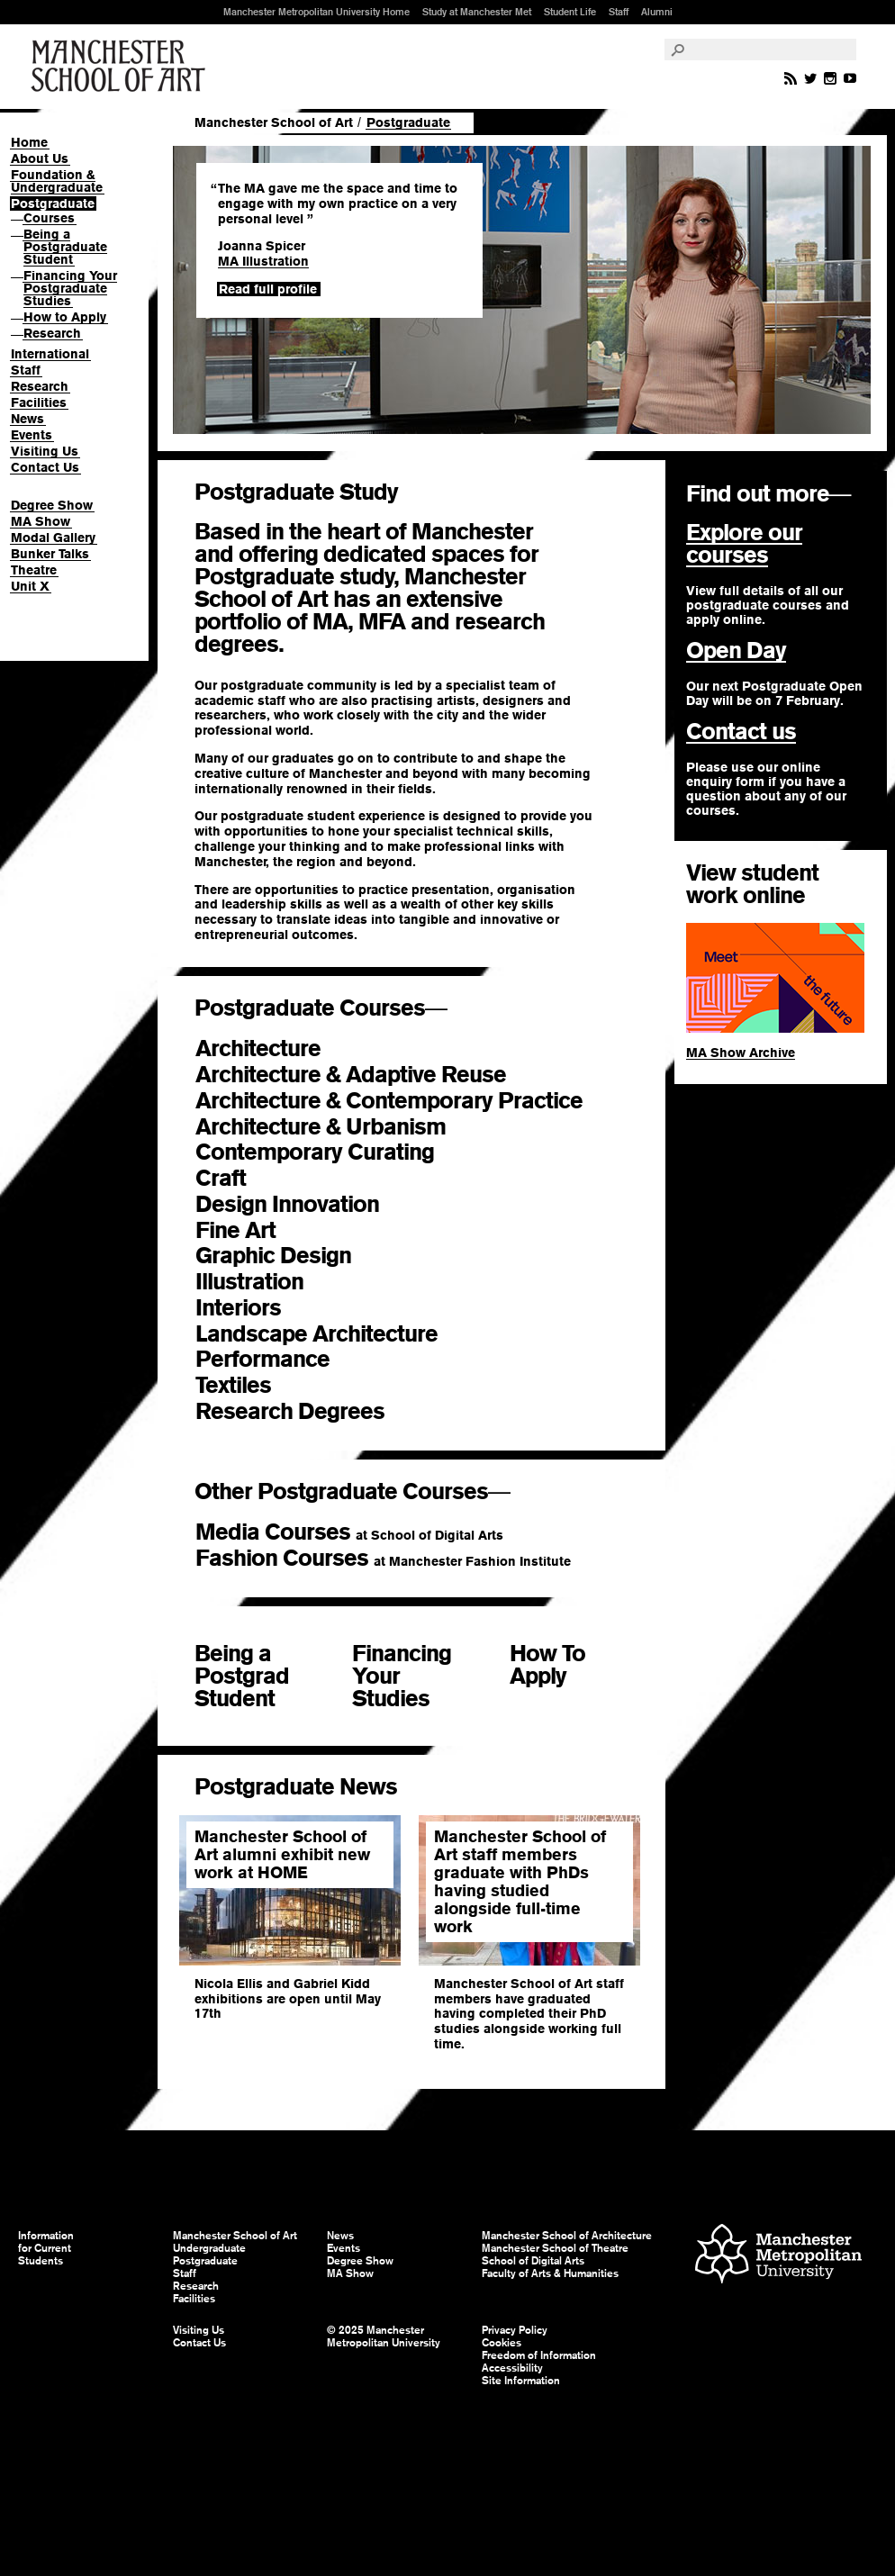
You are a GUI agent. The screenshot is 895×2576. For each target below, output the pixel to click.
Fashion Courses (383, 1558)
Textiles (262, 1385)
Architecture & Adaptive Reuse (363, 1075)
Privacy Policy (514, 2330)
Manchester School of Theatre (555, 2248)
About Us (39, 158)
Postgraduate (53, 203)
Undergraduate (209, 2248)
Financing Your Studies (401, 1676)
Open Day (736, 650)
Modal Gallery (53, 537)
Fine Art (248, 1230)
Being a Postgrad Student (241, 1676)
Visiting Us (44, 451)
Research (52, 333)
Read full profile (268, 289)
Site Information (521, 2380)
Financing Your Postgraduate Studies (70, 288)
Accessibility (512, 2368)
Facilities (39, 402)
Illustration (262, 1282)
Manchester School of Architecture (567, 2235)
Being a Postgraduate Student (65, 247)
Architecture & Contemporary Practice (411, 1101)
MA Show (40, 521)
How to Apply (64, 317)
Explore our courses (744, 543)
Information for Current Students (46, 2248)
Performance (291, 1359)
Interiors (251, 1308)
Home (29, 142)
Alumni (657, 11)
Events (31, 435)
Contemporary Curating (327, 1152)
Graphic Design (286, 1256)
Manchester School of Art (121, 66)
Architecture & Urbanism (333, 1127)
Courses (49, 218)
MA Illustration (263, 261)
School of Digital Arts (533, 2261)
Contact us (741, 731)
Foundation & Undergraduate (57, 180)
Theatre (34, 570)
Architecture (280, 1048)
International (50, 354)
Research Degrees (305, 1411)
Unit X (30, 586)
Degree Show (52, 505)
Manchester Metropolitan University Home (316, 11)
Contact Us (45, 467)
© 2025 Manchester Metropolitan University (383, 2336)
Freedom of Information (539, 2355)
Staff (618, 11)
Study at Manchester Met (476, 11)
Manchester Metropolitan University (778, 2256)
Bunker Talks (50, 554)
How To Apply (547, 1664)
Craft (249, 1178)
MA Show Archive (740, 1052)
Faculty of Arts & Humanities (550, 2273)
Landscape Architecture (333, 1334)
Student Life (570, 11)
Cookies (501, 2342)
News (27, 418)
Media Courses (349, 1532)
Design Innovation (300, 1204)
